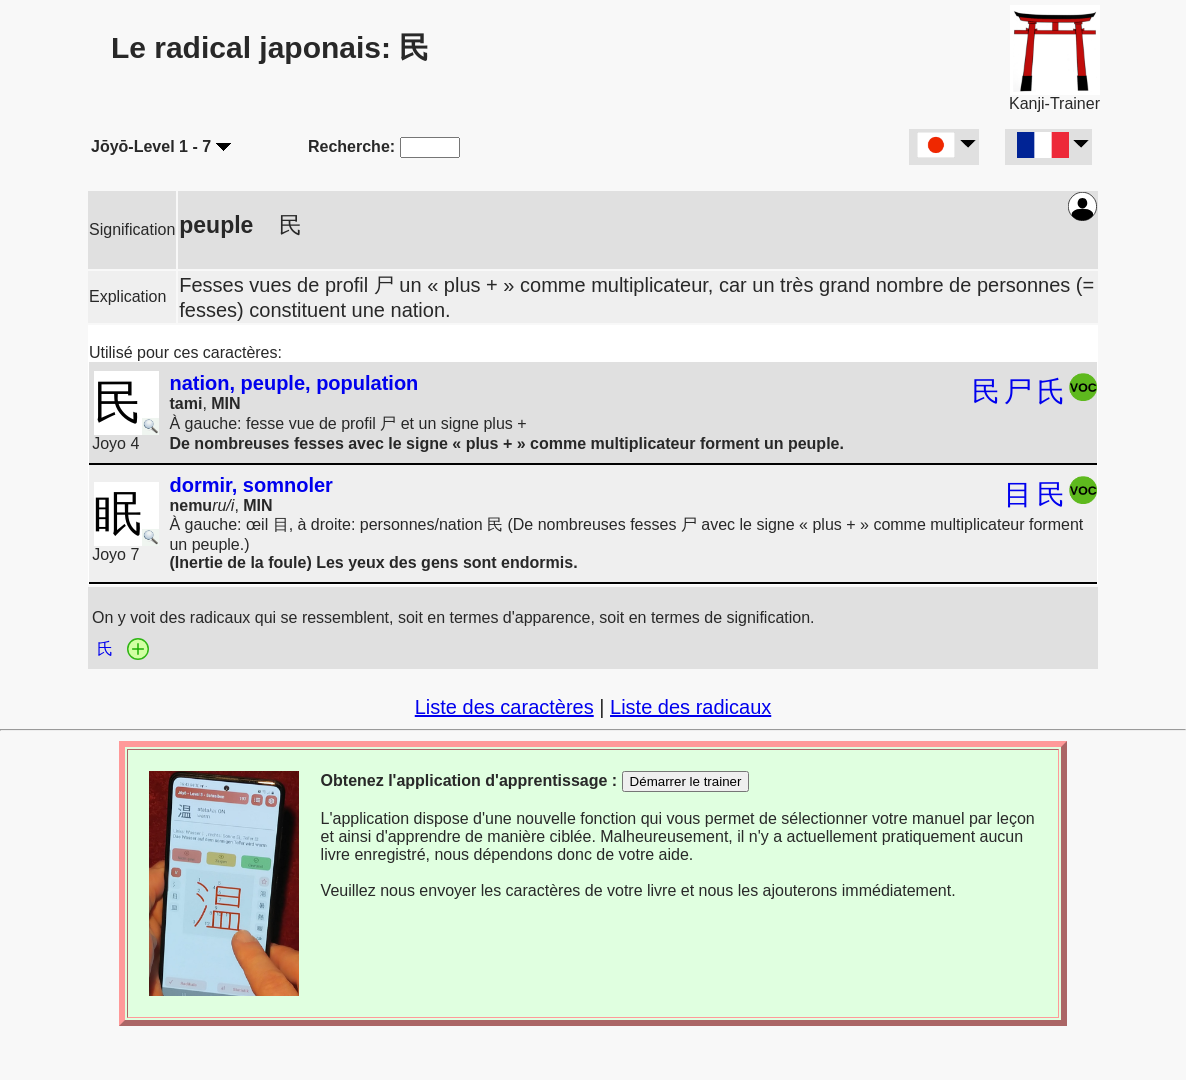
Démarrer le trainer (686, 781)
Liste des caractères (504, 707)
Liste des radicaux (690, 707)
